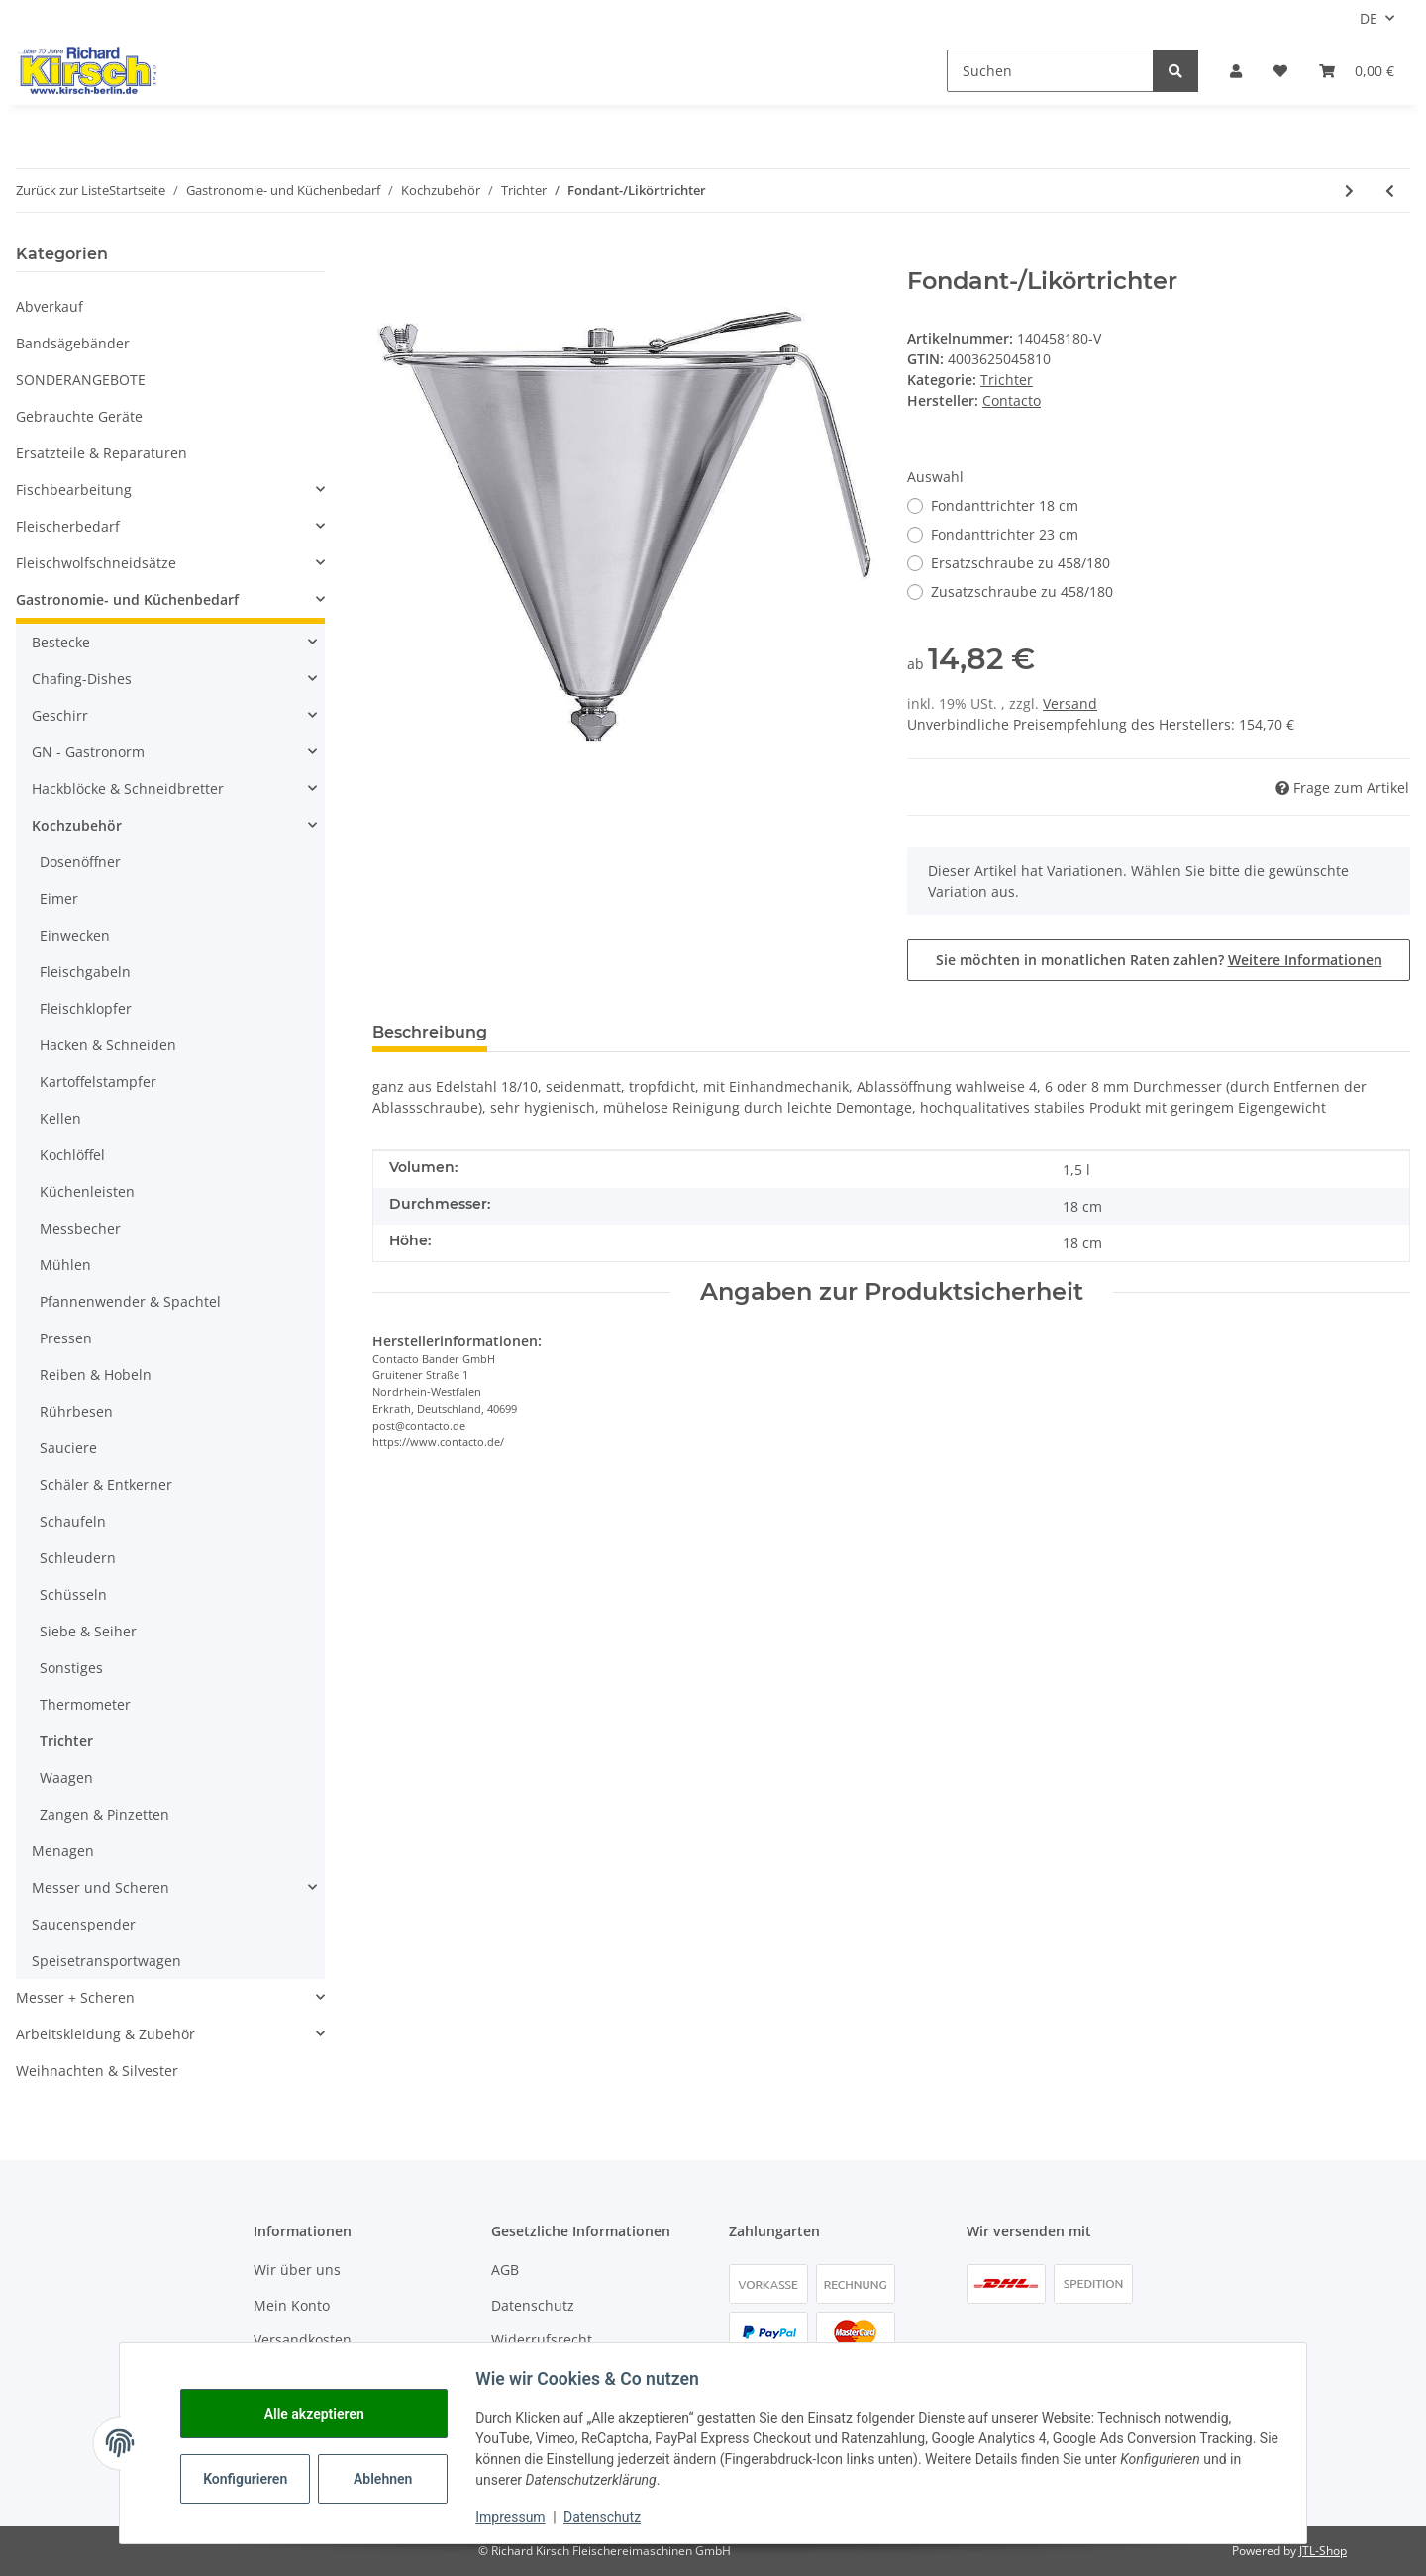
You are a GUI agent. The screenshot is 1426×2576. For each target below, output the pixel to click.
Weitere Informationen (1305, 959)
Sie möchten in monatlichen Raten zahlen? (1159, 959)
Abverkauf (49, 306)
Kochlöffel (72, 1154)
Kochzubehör (77, 825)
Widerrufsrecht (541, 2339)
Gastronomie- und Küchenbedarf (127, 599)
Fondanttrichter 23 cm (1004, 534)
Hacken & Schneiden (108, 1045)
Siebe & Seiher (88, 1631)
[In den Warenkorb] (388, 256)
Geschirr (60, 715)
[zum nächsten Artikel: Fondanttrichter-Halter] (1349, 190)
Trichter (1006, 379)
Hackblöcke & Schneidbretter (128, 788)
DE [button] (1368, 18)
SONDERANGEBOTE (81, 379)
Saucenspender (84, 1924)
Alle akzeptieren (320, 2414)
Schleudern (78, 1557)
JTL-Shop (1323, 2550)
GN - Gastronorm (88, 752)
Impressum (517, 2517)
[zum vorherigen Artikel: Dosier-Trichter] (1390, 190)
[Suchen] (1050, 71)
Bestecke (61, 642)
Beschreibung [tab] (429, 1032)
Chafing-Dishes (82, 678)
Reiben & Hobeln (96, 1374)
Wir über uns (297, 2269)
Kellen (60, 1118)
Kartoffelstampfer (98, 1081)
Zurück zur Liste (62, 190)
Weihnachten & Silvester (97, 2070)
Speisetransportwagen (106, 1960)
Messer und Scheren (100, 1887)
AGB (505, 2269)
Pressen (66, 1338)
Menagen (63, 1850)
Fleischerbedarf (68, 526)
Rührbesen (76, 1411)
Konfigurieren (254, 2479)
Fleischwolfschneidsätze (96, 562)
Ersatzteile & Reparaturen (101, 453)
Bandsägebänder (73, 343)
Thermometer (85, 1704)
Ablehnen (389, 2479)
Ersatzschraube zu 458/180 (1020, 562)
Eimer (59, 898)
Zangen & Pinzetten (104, 1814)
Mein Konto (292, 2305)
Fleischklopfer (86, 1008)
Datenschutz (532, 2305)
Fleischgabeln (85, 971)
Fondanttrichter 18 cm (1004, 505)
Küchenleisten (87, 1191)
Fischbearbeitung (74, 489)
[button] (1236, 71)
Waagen (66, 1777)
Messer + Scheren (75, 1997)
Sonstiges (71, 1667)
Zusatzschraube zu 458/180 (1022, 591)
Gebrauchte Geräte (79, 416)
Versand (1070, 703)
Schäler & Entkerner (106, 1484)
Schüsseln (73, 1594)
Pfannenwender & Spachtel (130, 1301)
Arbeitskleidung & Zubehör (105, 2034)
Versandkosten (303, 2339)
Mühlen (65, 1264)
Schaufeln (73, 1521)
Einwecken (75, 935)
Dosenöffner (80, 861)
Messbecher (80, 1228)
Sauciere (68, 1447)
